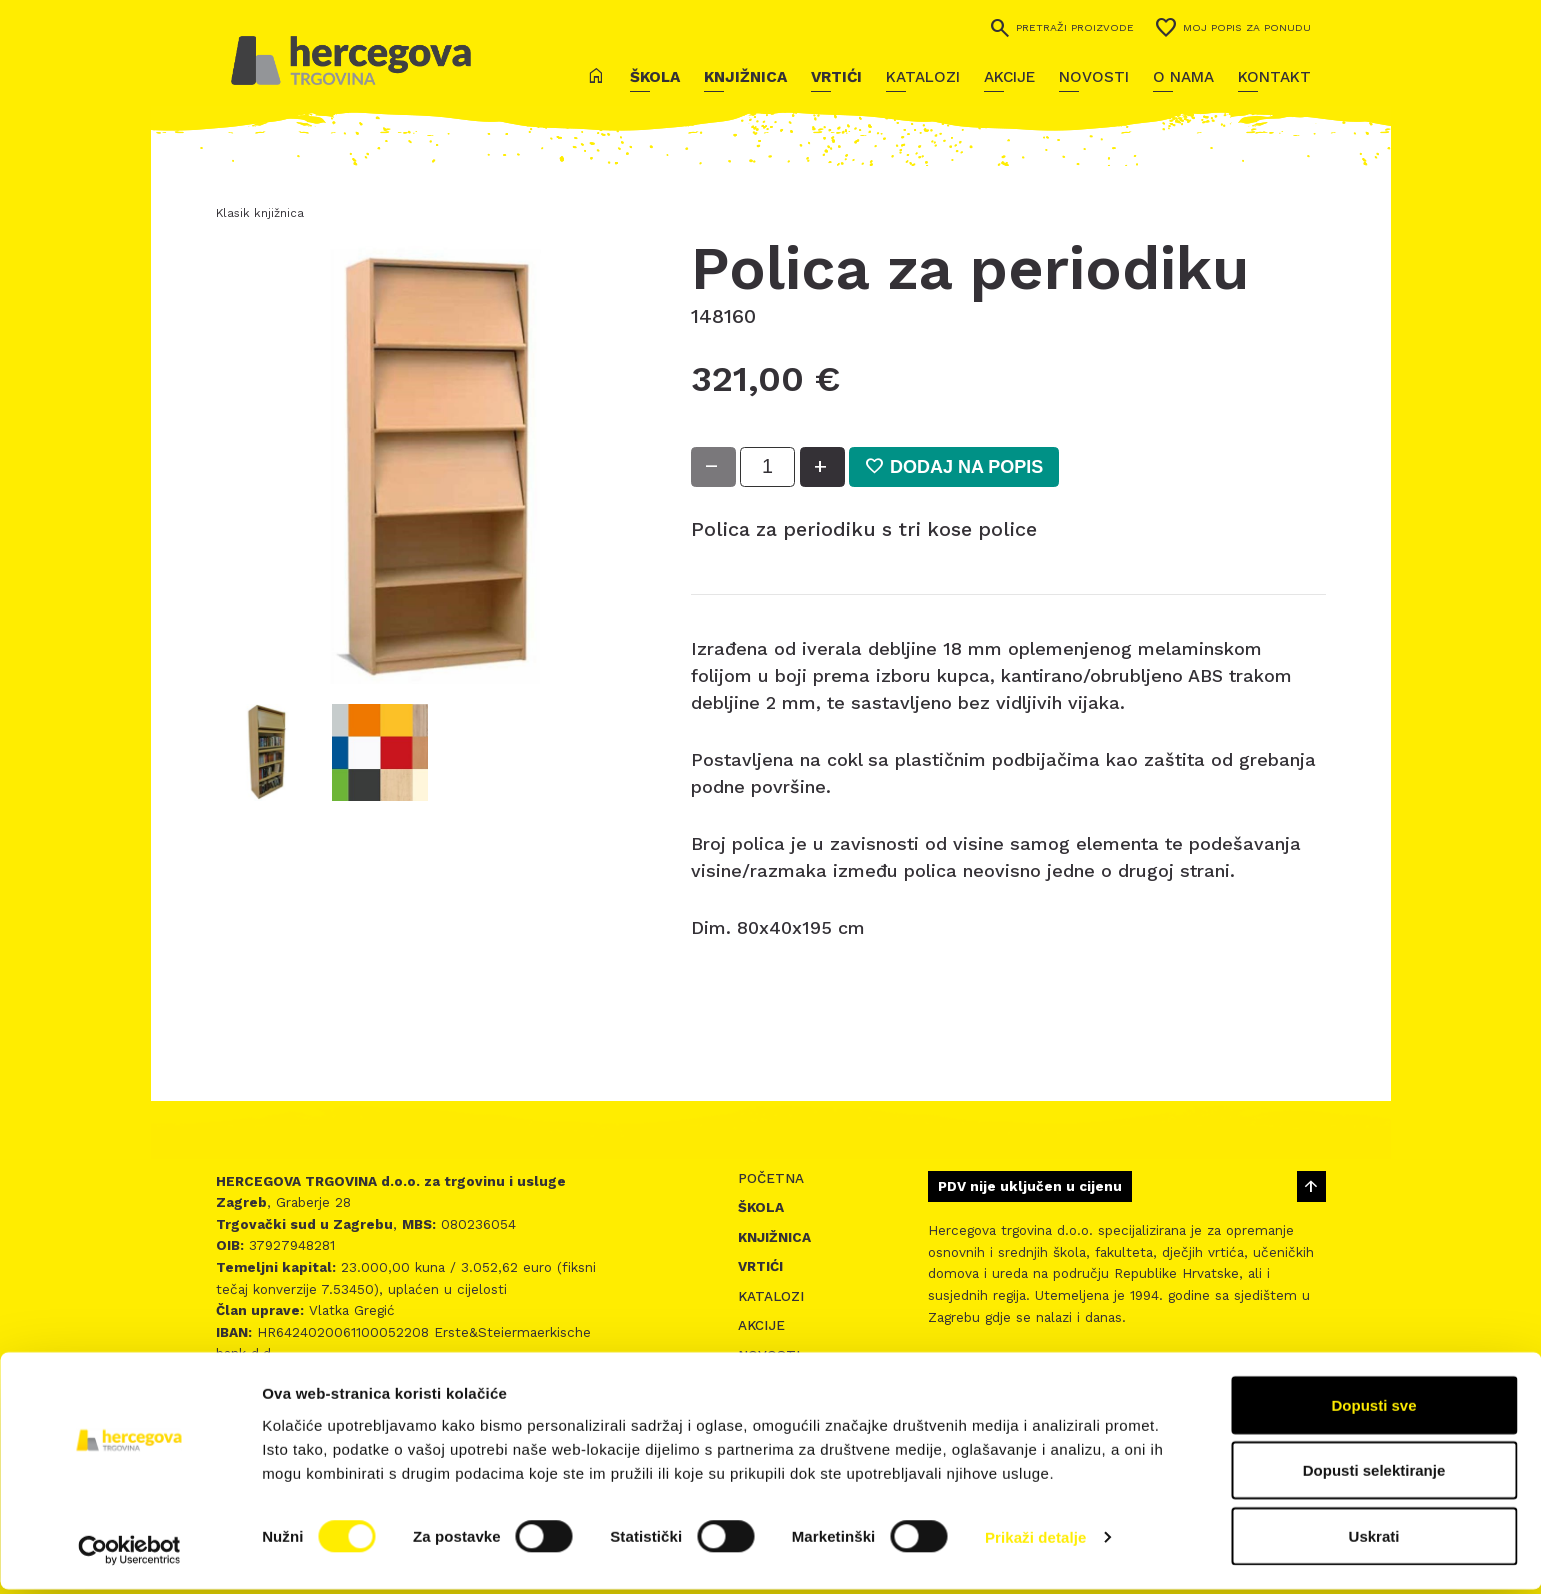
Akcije (1009, 77)
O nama (1183, 77)
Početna (771, 1178)
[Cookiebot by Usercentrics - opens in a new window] (129, 1555)
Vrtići (836, 77)
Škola (655, 77)
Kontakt (1274, 77)
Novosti (1094, 77)
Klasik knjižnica (260, 213)
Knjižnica (745, 77)
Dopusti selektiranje (1374, 1475)
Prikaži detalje (1036, 1542)
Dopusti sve (1373, 1409)
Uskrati (1374, 1540)
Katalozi (923, 77)
